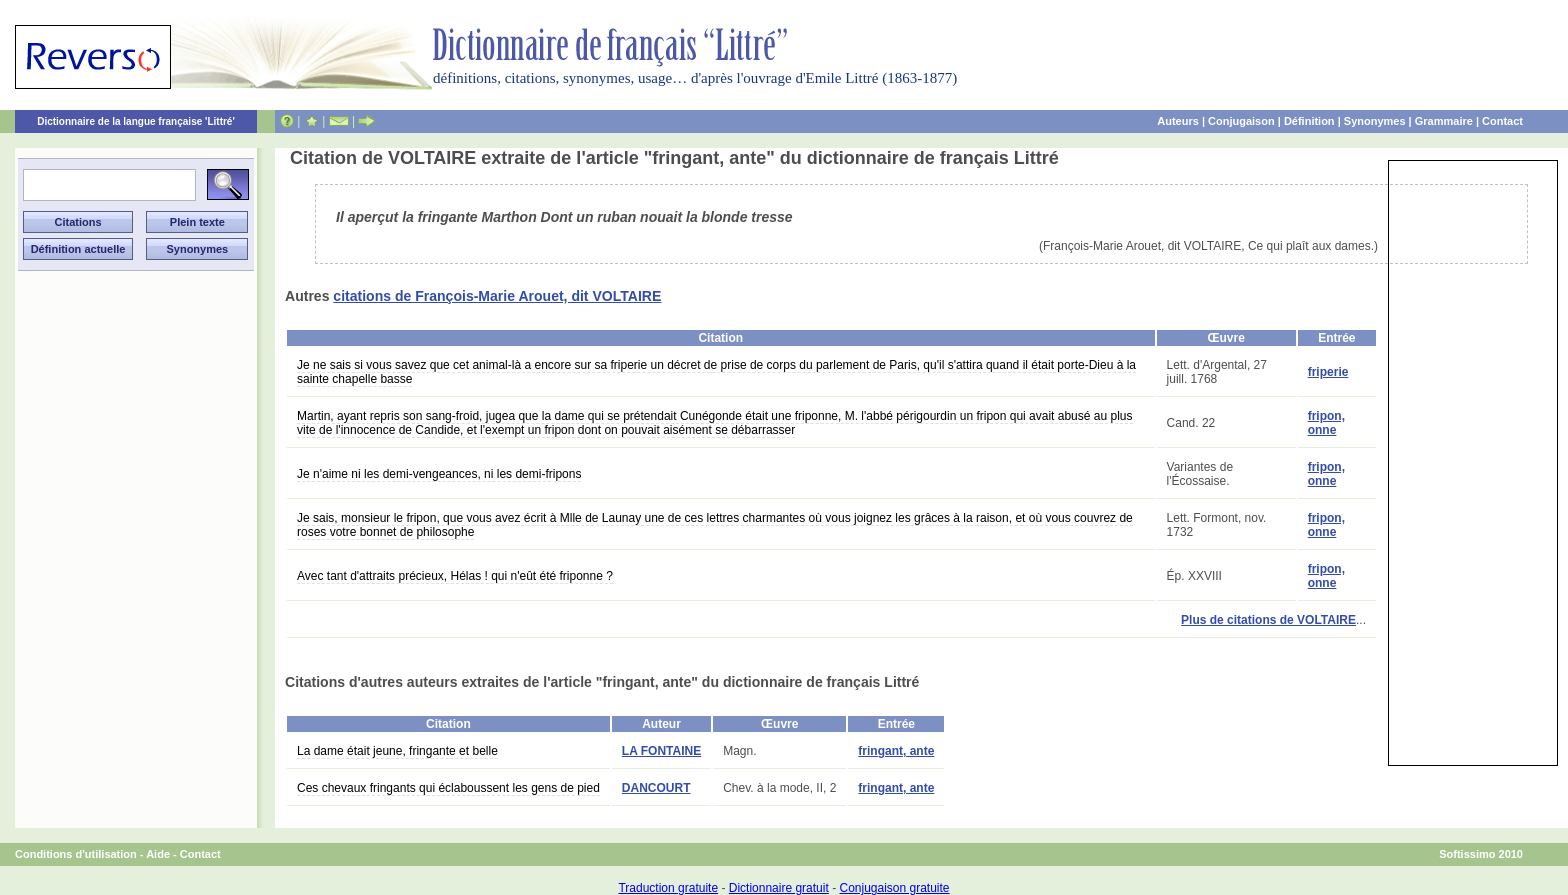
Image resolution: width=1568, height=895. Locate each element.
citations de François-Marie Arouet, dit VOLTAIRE (497, 296)
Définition (1309, 121)
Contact (1502, 121)
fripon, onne (1326, 423)
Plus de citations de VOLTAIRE (1268, 620)
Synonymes (1375, 121)
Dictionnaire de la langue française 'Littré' (136, 121)
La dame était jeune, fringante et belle (397, 751)
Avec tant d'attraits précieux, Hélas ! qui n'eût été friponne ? (455, 576)
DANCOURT (656, 788)
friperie (1328, 372)
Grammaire (1444, 121)
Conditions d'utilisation (76, 854)
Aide (158, 854)
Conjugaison (1241, 121)
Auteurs (1178, 121)
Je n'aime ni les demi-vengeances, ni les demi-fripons (439, 474)
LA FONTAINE (661, 751)
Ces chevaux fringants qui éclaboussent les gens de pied (448, 788)
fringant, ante (896, 751)
